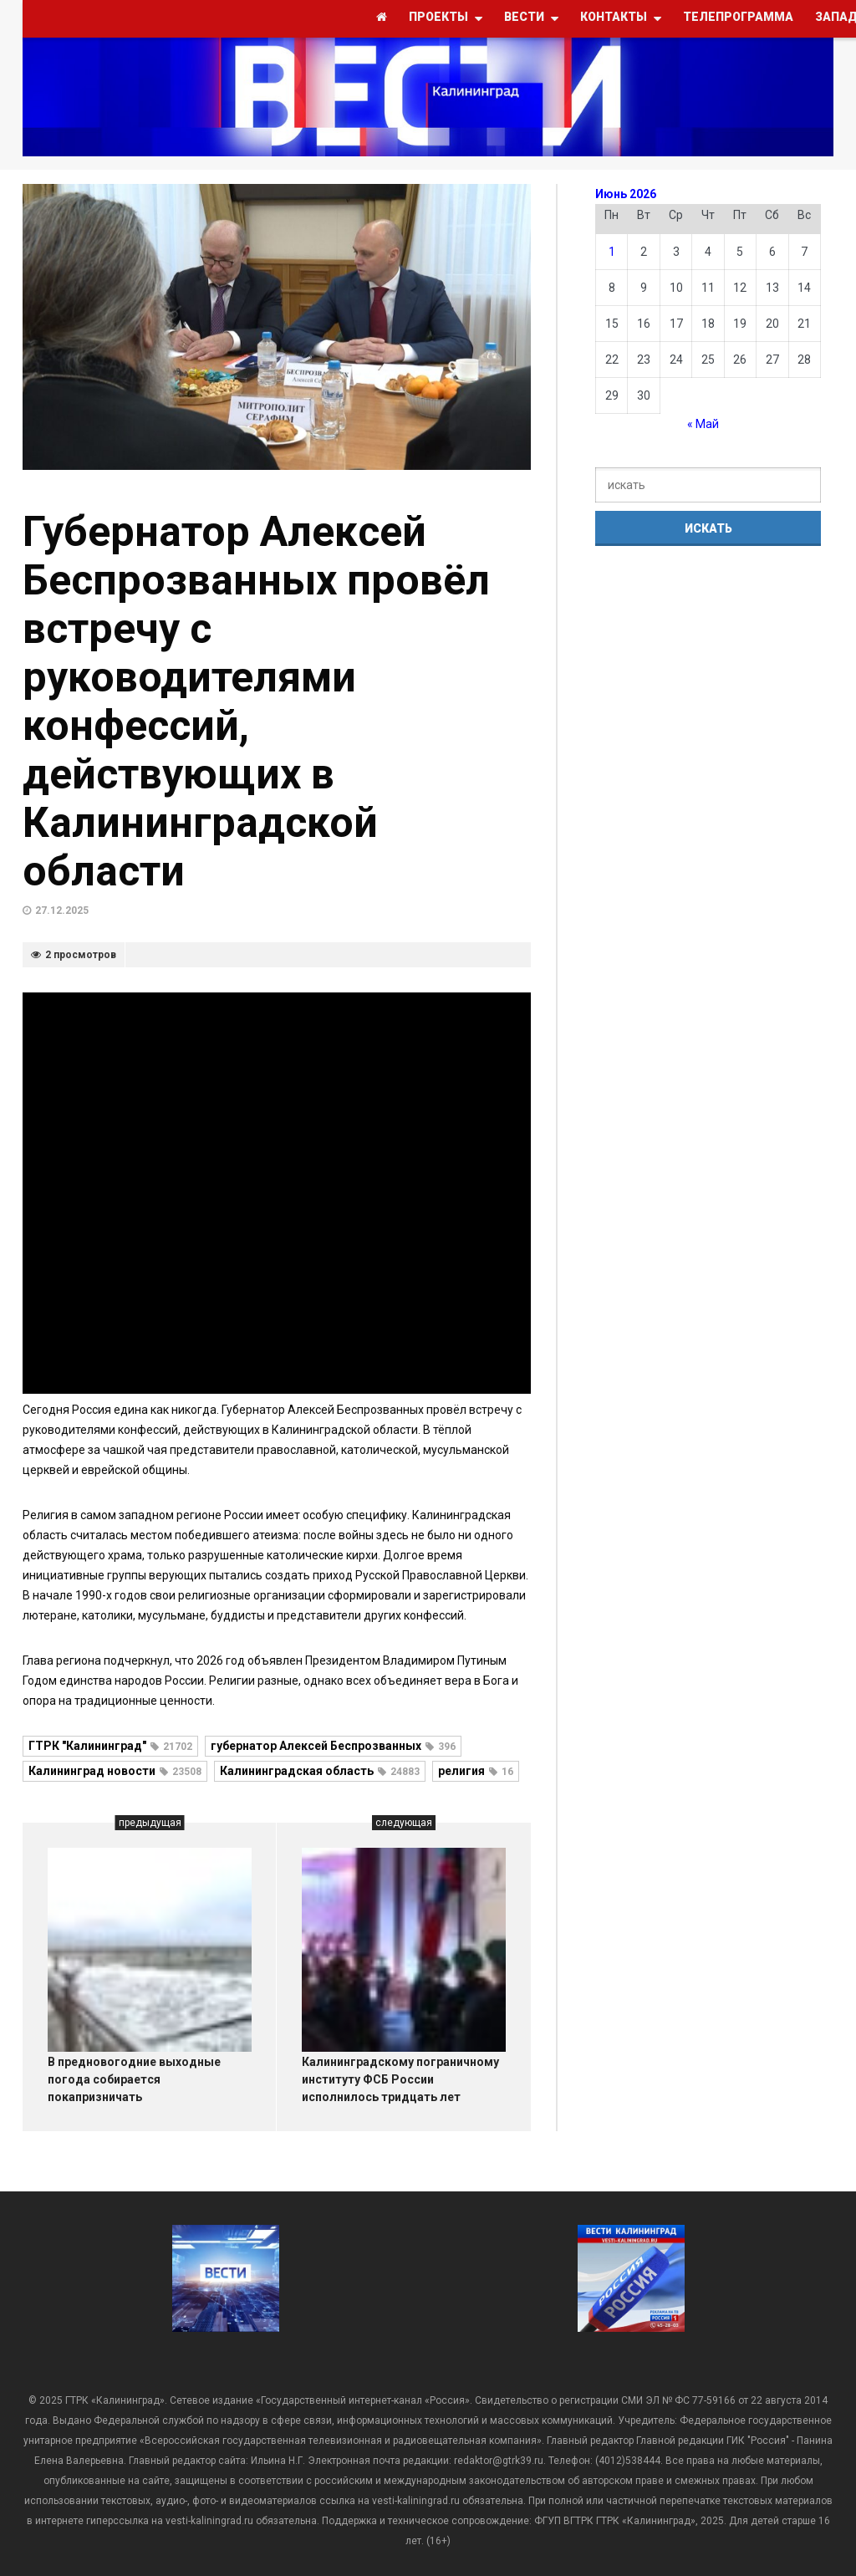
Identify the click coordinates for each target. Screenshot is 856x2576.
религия (475, 1771)
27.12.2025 (62, 910)
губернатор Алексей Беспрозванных (333, 1745)
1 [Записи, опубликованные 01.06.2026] (612, 251)
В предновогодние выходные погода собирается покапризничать (134, 2079)
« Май (703, 424)
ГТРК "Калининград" (110, 1745)
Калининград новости (114, 1771)
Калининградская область (320, 1771)
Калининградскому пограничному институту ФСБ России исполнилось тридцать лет (400, 2079)
